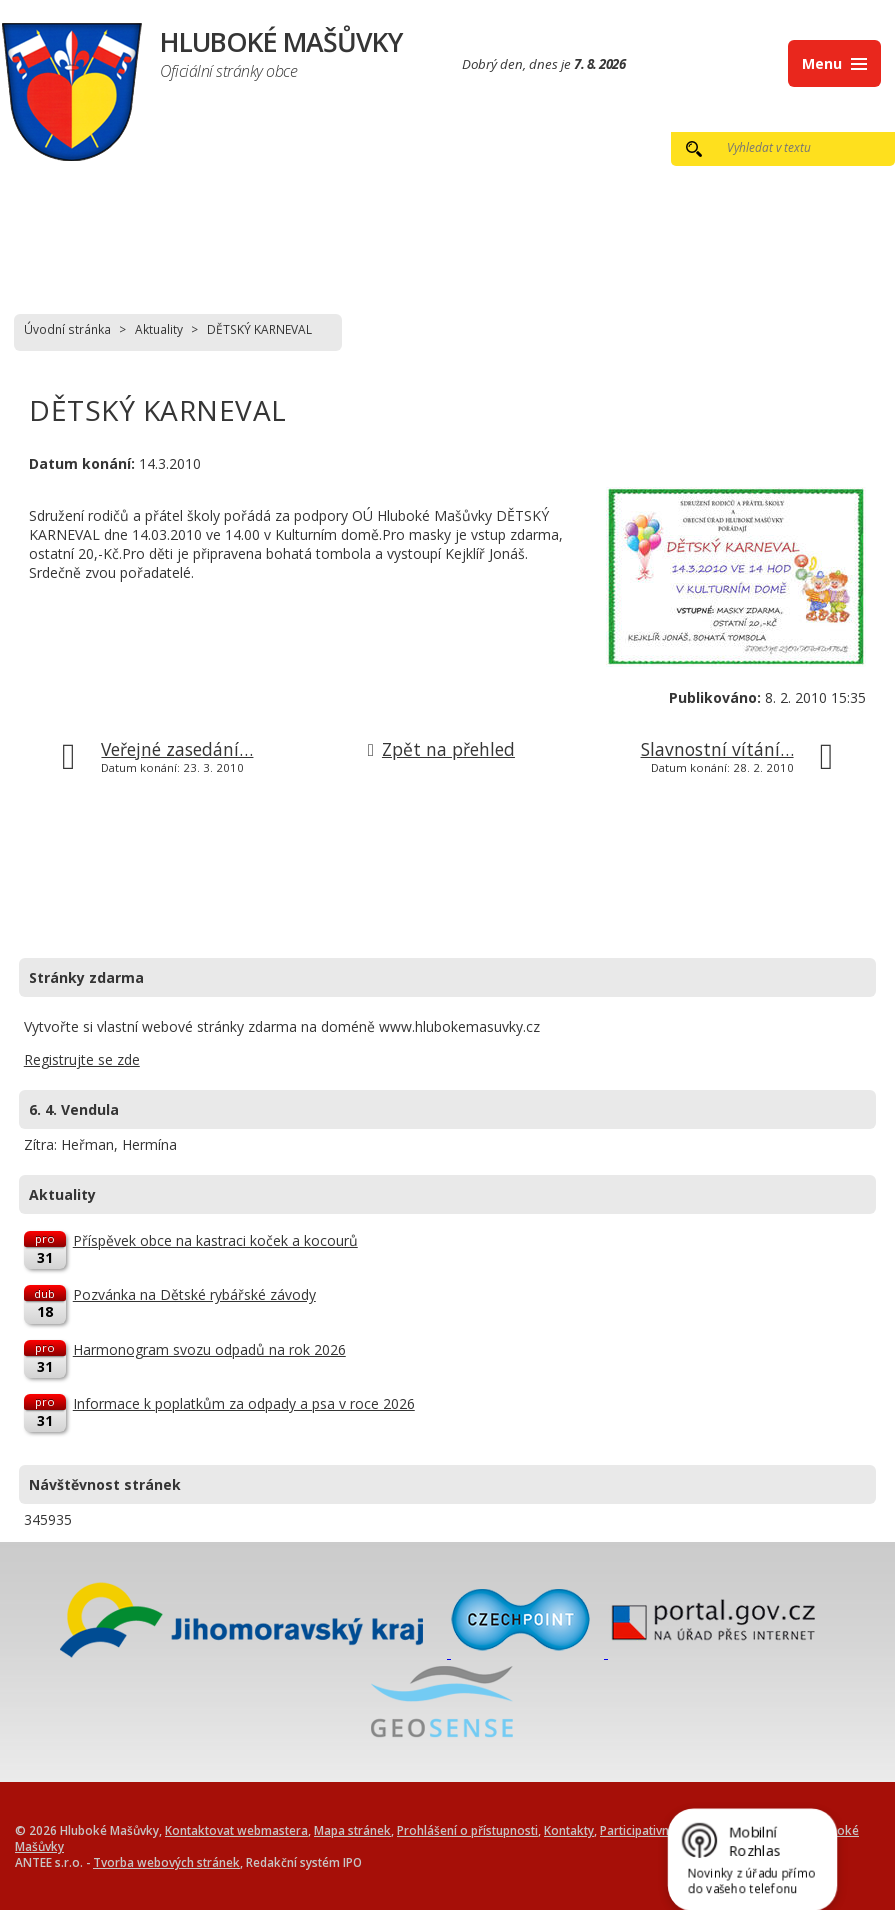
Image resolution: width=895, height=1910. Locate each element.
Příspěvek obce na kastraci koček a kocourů (215, 1240)
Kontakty (569, 1830)
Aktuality (159, 329)
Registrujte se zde (82, 1059)
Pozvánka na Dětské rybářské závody (194, 1294)
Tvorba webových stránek (166, 1862)
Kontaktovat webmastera (236, 1830)
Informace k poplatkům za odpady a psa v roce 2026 (244, 1403)
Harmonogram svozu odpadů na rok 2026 (209, 1349)
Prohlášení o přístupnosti (467, 1830)
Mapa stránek (352, 1830)
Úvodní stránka (67, 329)
